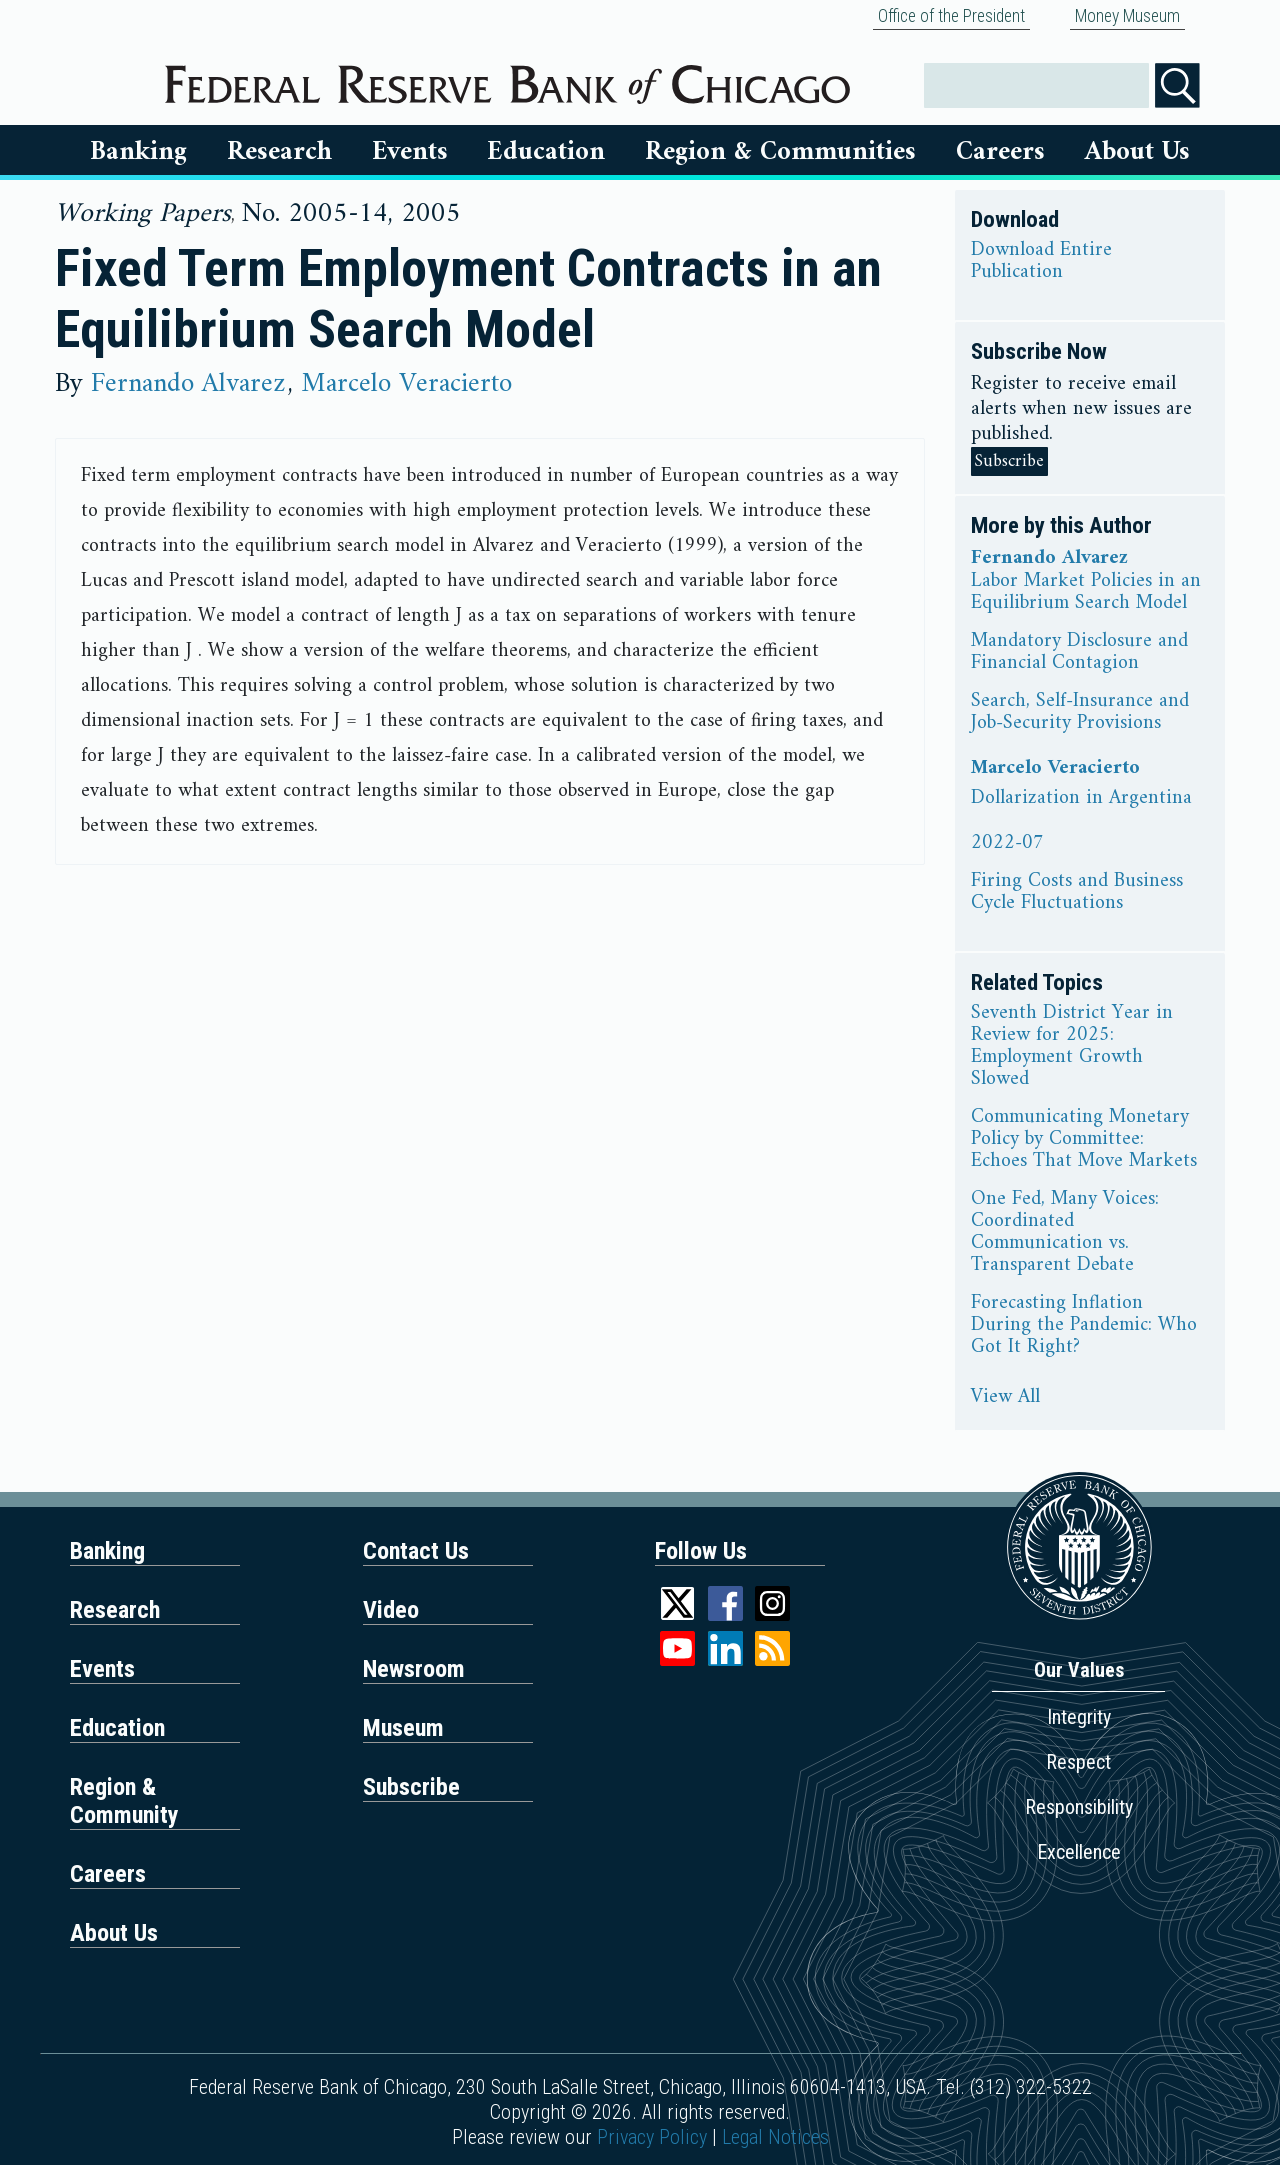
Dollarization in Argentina (1081, 799)
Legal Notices (775, 2137)
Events (410, 152)
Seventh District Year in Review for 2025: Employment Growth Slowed (1072, 1047)
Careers (1000, 152)
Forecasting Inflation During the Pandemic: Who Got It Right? (1084, 1326)
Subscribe (1009, 461)
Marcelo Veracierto (406, 384)
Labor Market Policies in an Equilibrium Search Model (1086, 593)
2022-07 (1007, 844)
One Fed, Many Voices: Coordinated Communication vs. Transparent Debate (1065, 1233)
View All (1005, 1398)
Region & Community (124, 1801)
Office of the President (951, 16)
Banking (138, 152)
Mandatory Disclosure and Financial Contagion (1079, 653)
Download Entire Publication (1041, 262)
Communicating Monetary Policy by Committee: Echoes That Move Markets (1084, 1140)
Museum (403, 1728)
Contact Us (416, 1551)
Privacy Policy (652, 2137)
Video (391, 1610)
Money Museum (1127, 16)
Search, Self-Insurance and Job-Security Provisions (1080, 713)
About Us (1137, 152)
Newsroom (414, 1669)
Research (279, 152)
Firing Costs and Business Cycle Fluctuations (1077, 893)
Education (546, 152)
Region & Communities (780, 152)
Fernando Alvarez (188, 384)
